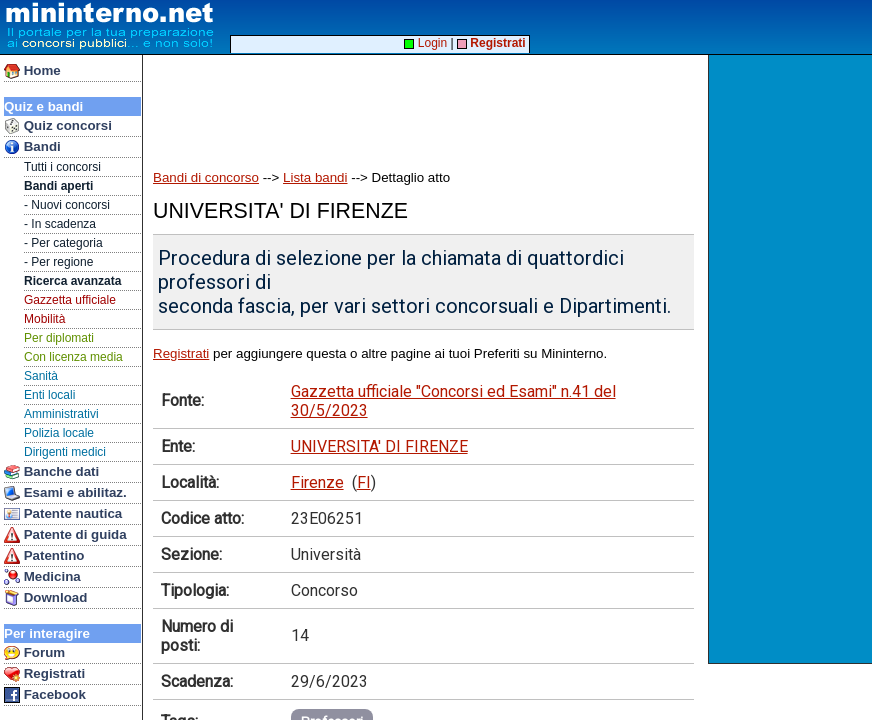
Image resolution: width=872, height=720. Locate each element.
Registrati (44, 674)
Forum (34, 653)
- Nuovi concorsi (67, 205)
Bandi (32, 147)
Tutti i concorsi (62, 167)
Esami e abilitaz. (65, 493)
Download (45, 598)
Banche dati (51, 472)
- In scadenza (60, 224)
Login (425, 43)
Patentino (44, 556)
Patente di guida (65, 535)
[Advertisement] (792, 359)
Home (32, 71)
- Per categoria (63, 243)
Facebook (45, 695)
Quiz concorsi (58, 126)
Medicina (42, 577)
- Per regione (58, 262)
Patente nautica (63, 514)
